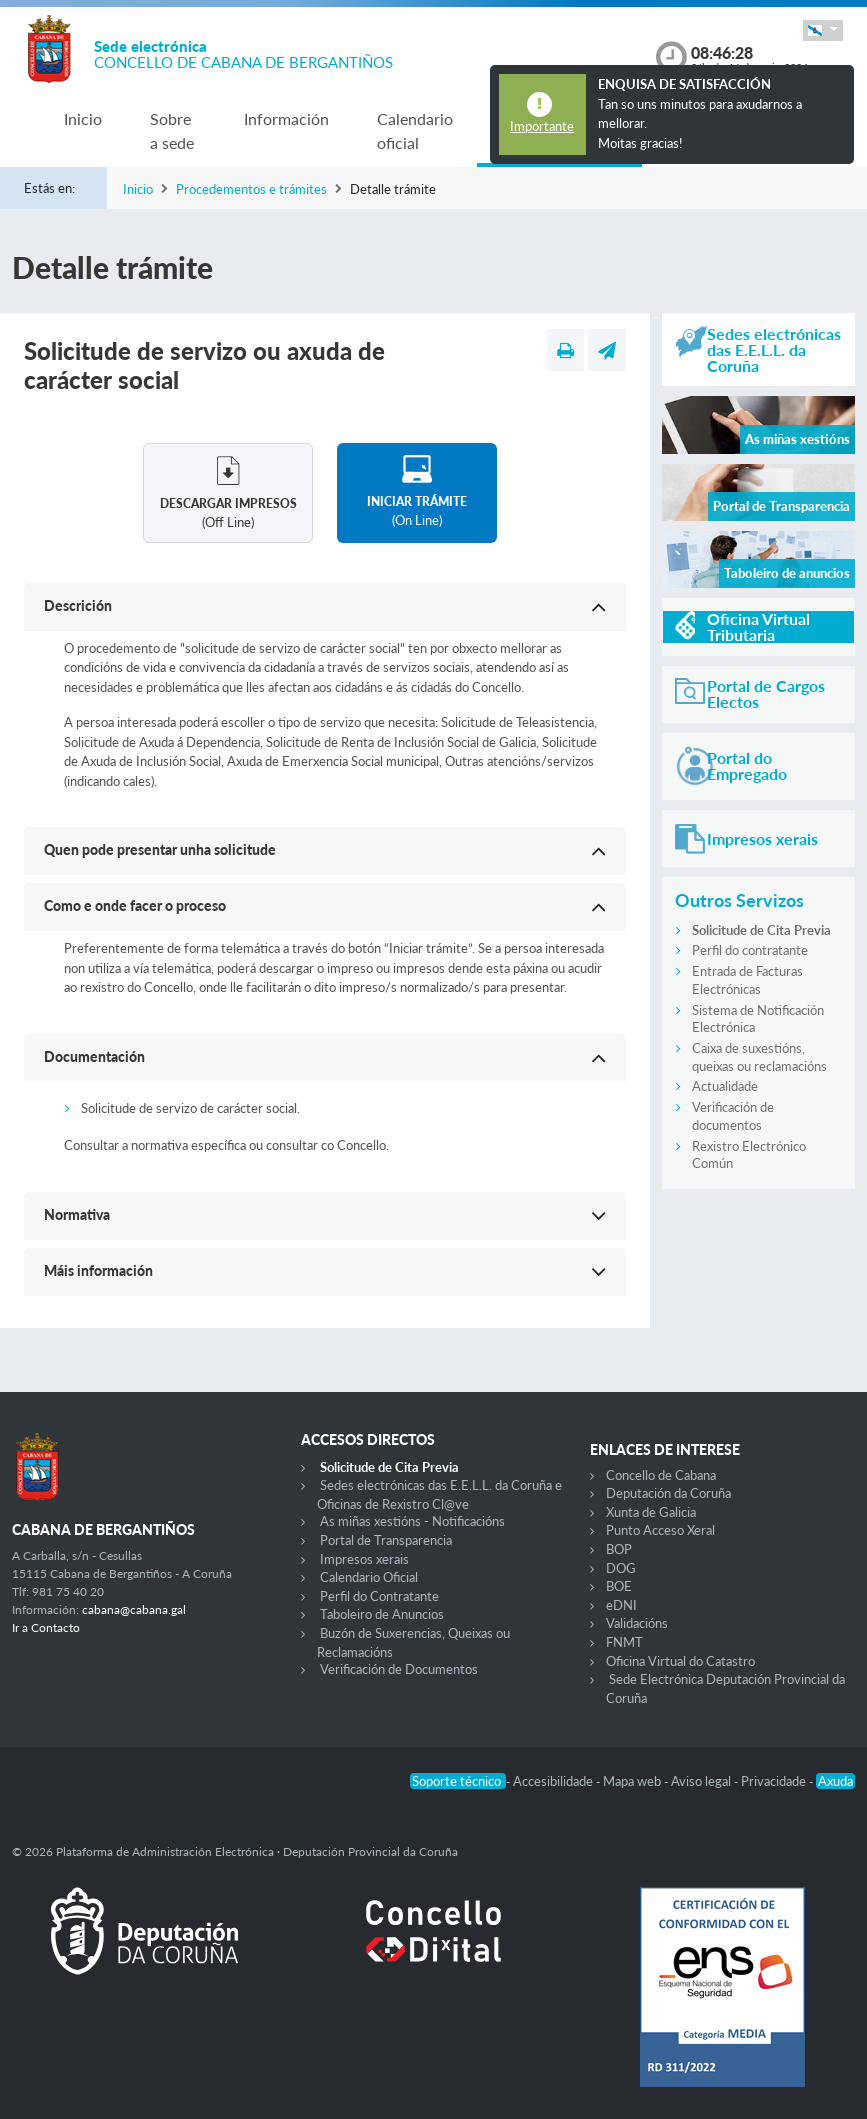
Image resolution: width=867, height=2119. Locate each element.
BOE (619, 1586)
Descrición (78, 605)
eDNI (621, 1605)
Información (286, 118)
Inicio (83, 118)
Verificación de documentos (733, 1116)
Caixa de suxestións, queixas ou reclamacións (759, 1057)
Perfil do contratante (750, 950)
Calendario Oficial (369, 1577)
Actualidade (725, 1086)
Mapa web (633, 1781)
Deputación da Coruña (668, 1493)
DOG (621, 1568)
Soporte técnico (458, 1781)
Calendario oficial (415, 130)
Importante (542, 126)
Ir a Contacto (46, 1627)
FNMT (624, 1642)
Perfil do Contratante (379, 1596)
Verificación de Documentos (399, 1669)
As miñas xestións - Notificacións (412, 1521)
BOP (619, 1549)
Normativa (77, 1214)
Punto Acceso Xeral (660, 1530)
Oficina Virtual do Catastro (680, 1661)
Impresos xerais (364, 1559)
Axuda (835, 1781)
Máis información (98, 1270)
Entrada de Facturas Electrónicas (747, 980)
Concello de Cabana (661, 1475)
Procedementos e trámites (251, 189)
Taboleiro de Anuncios (382, 1614)
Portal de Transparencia (386, 1540)
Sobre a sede (172, 130)
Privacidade (775, 1781)
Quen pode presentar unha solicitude (160, 849)
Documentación (94, 1056)
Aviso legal (702, 1781)
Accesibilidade (554, 1781)
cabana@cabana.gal (134, 1609)
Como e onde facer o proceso (135, 905)
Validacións (637, 1623)
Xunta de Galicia (651, 1512)
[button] (823, 30)
